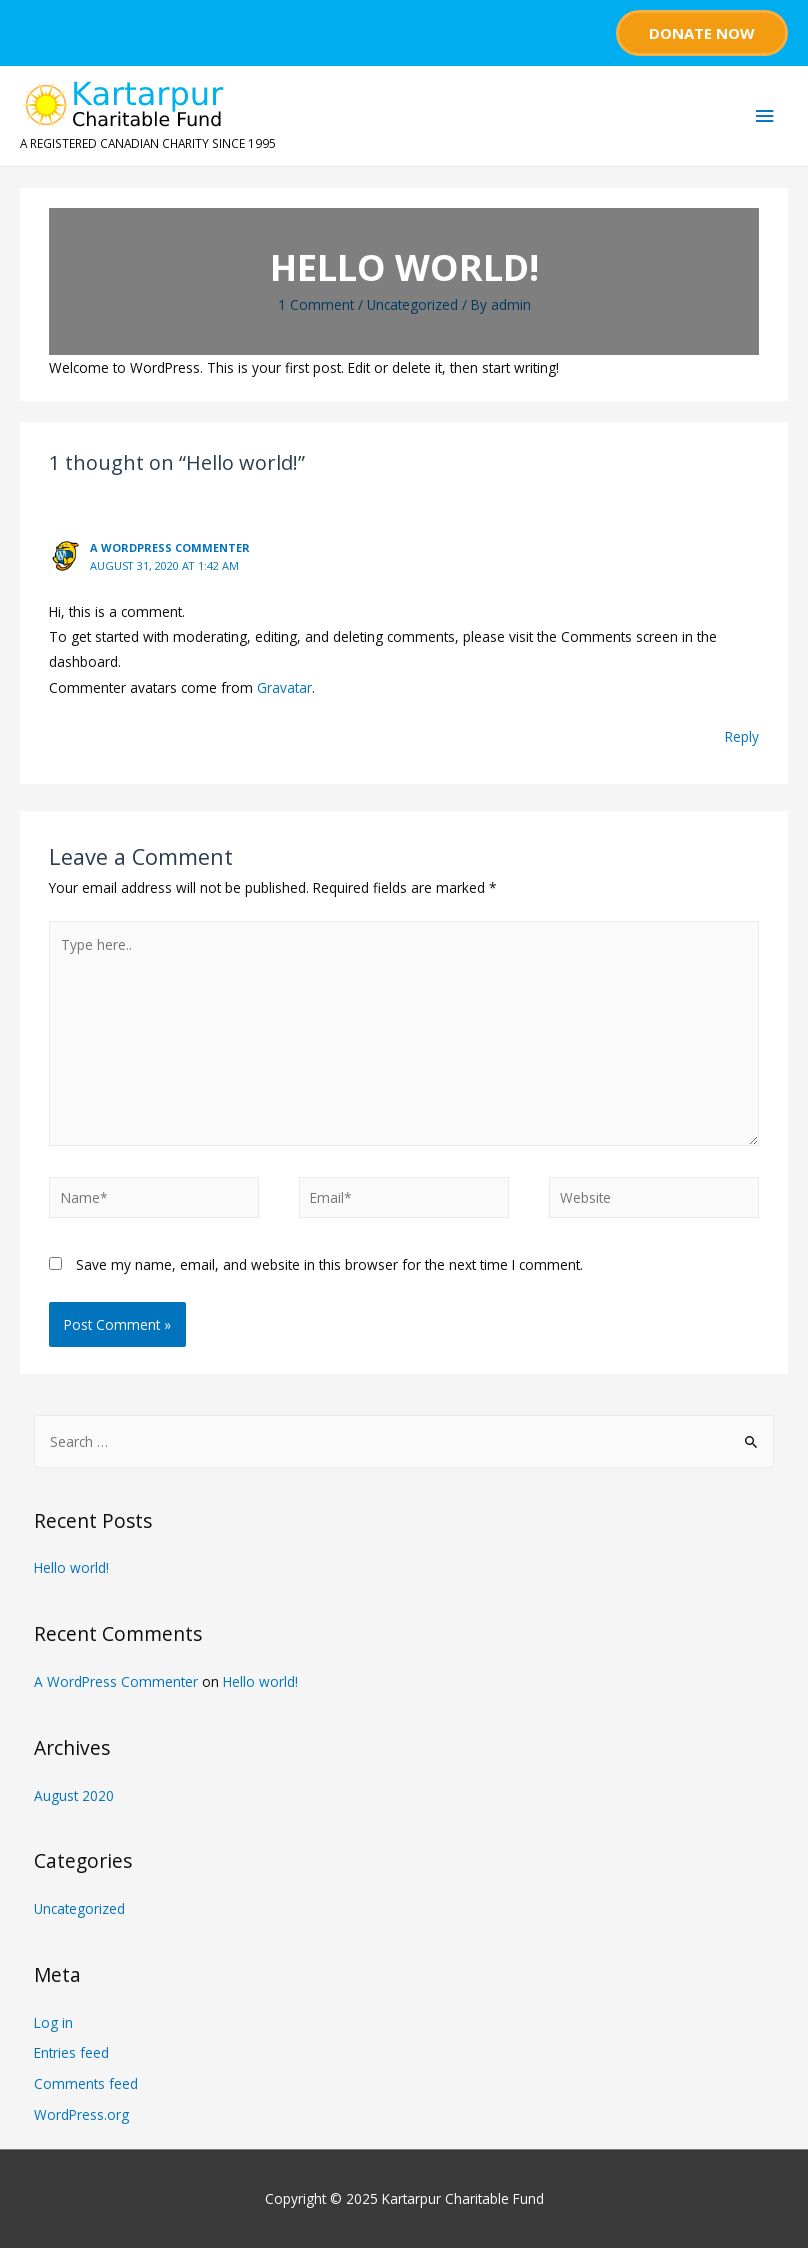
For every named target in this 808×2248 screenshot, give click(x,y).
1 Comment (316, 304)
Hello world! (71, 1567)
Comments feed (86, 2083)
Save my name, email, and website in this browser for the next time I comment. (329, 1264)
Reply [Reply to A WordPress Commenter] (742, 736)
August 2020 (74, 1795)
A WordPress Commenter (170, 547)
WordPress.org (81, 2114)
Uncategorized (412, 304)
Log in (53, 2022)
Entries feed (71, 2052)
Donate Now (702, 33)
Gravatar (284, 687)
